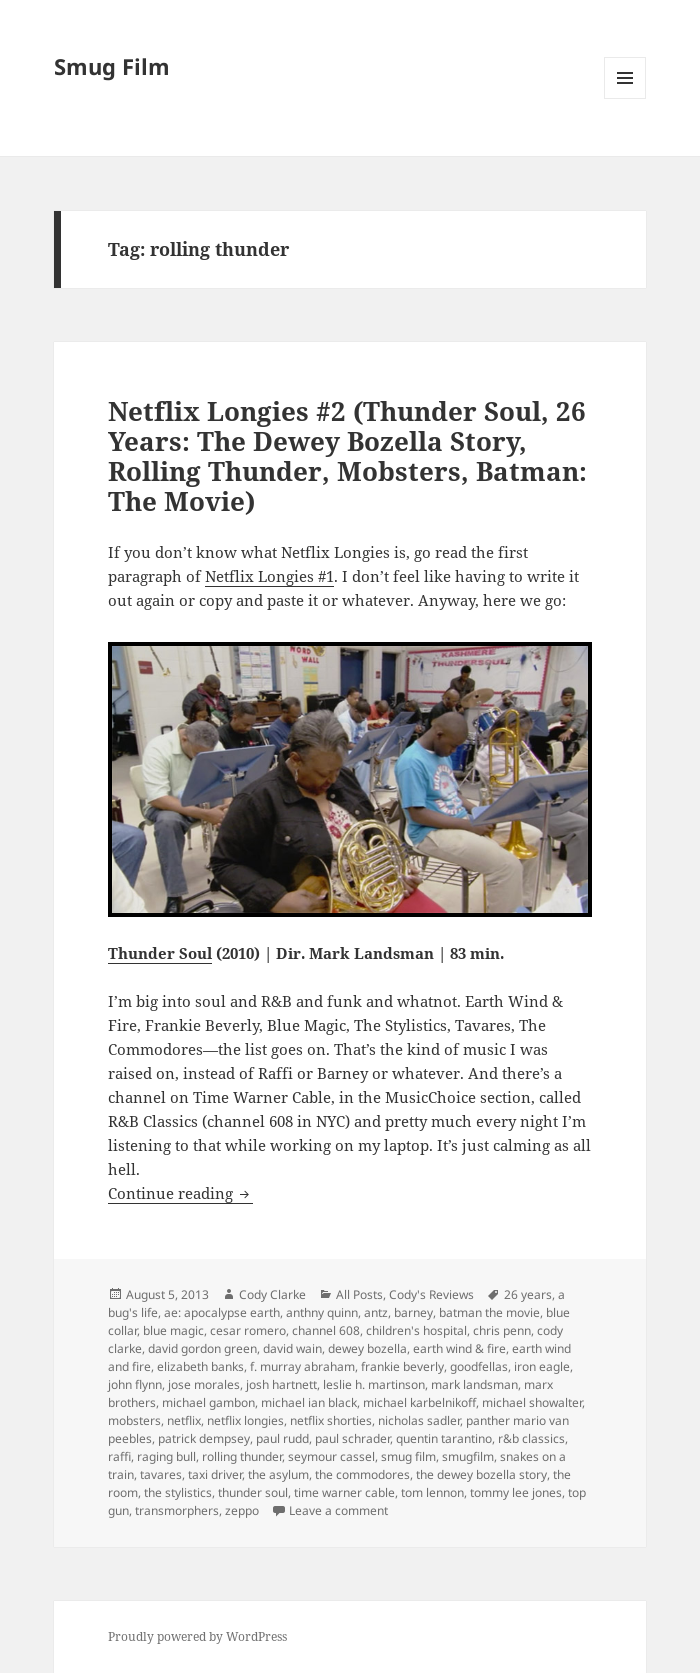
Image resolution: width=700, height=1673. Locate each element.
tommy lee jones (516, 1492)
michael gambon (208, 1402)
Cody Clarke (272, 1294)
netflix (184, 1420)
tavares (161, 1474)
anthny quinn (322, 1312)
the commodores (362, 1474)
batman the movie (489, 1312)
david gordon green (202, 1348)
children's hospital (416, 1330)
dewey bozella (367, 1348)
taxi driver (215, 1474)
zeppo (242, 1510)
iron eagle (542, 1366)
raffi (119, 1456)
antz (376, 1312)
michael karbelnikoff (419, 1402)
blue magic (173, 1330)
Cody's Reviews (431, 1294)
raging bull (166, 1456)
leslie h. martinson (374, 1384)
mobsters (134, 1420)
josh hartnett (281, 1384)
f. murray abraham (302, 1366)
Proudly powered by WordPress (197, 1636)
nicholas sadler (419, 1420)
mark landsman (474, 1384)
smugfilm (468, 1456)
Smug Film (112, 66)
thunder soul (253, 1492)
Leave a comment (338, 1510)
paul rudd (282, 1438)
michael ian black (309, 1402)
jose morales (204, 1384)
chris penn (502, 1330)
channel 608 (326, 1330)
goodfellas (479, 1366)
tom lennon (432, 1492)
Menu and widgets (625, 98)
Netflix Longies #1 (269, 576)
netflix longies (245, 1420)
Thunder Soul (160, 953)
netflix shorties (331, 1420)
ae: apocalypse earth (222, 1312)
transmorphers (177, 1510)
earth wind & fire (459, 1348)
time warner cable (344, 1492)
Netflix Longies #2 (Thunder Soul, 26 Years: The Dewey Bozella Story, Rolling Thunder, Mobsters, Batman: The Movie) (347, 456)
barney (413, 1312)
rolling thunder (242, 1456)
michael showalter (532, 1402)
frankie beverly (402, 1366)
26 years (528, 1294)
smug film (408, 1456)
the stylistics (178, 1492)
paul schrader (352, 1438)
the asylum (278, 1474)
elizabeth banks (200, 1366)
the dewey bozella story (481, 1474)
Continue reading (180, 1193)
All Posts (359, 1294)
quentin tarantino (444, 1438)
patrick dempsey (204, 1438)
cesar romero (248, 1330)
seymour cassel (331, 1456)
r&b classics (531, 1438)
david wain (292, 1348)
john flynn (135, 1384)
